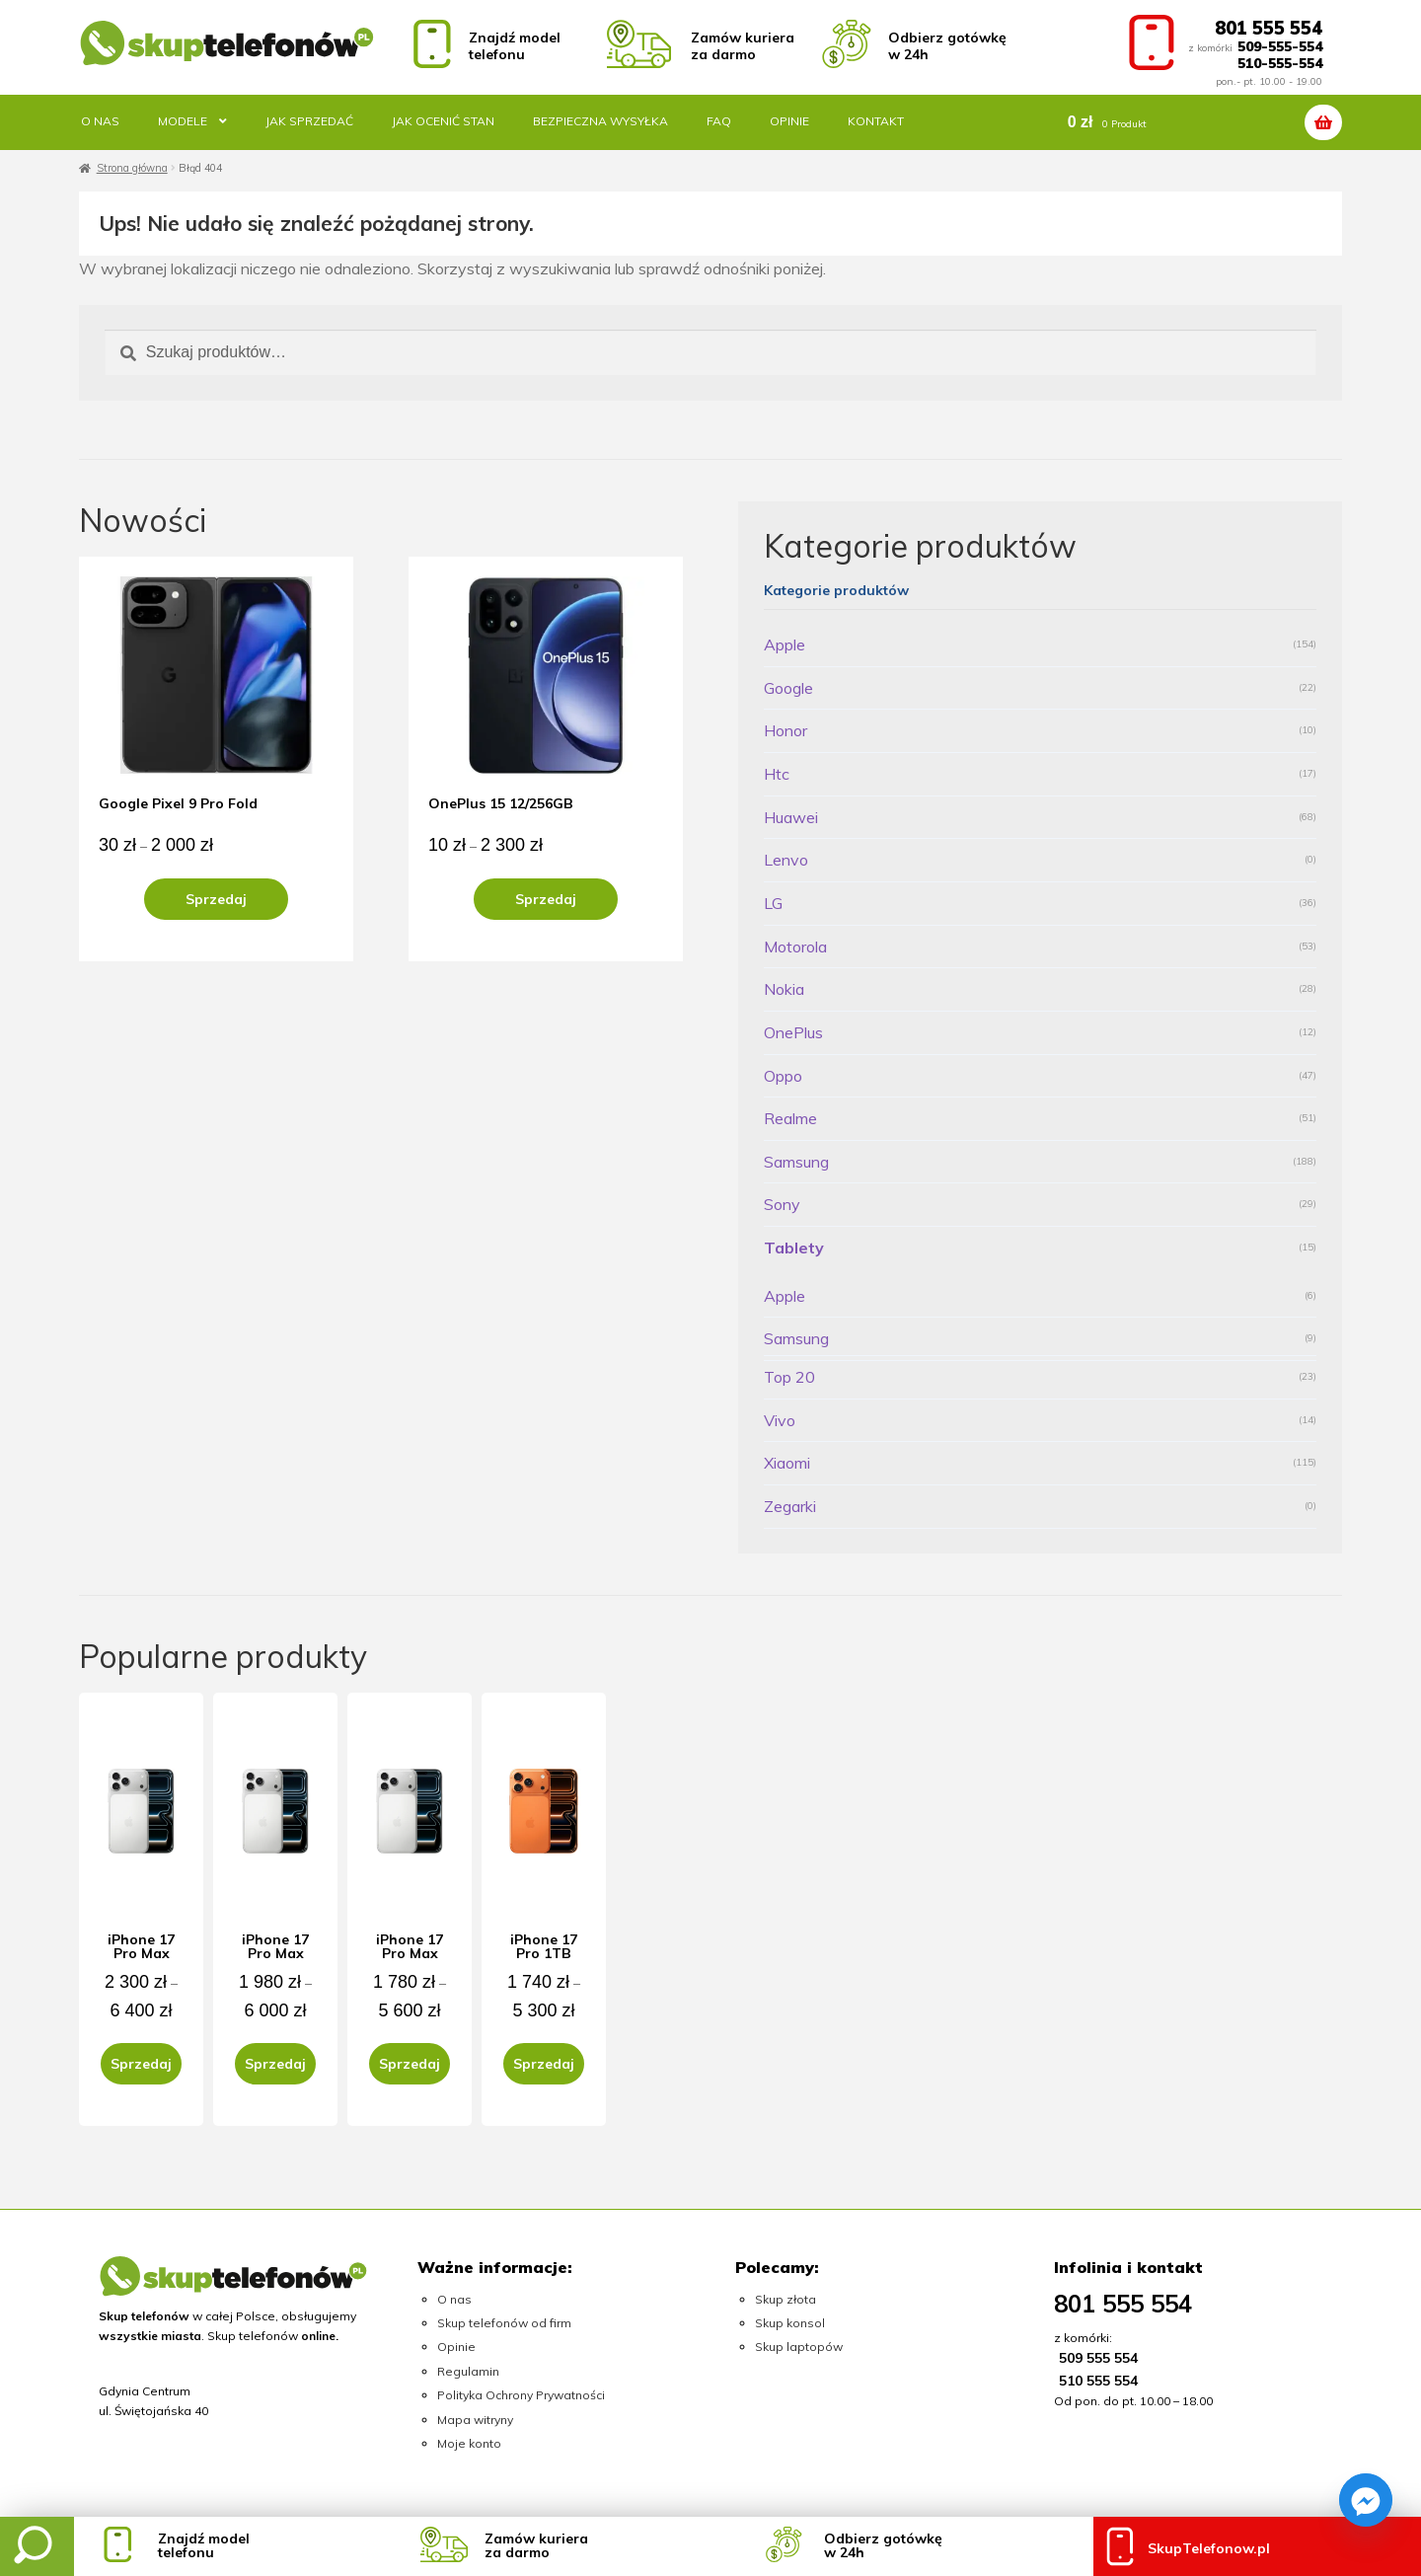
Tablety (794, 1247)
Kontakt (876, 121)
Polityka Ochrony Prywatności (521, 2394)
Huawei (791, 817)
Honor (785, 730)
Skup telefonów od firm (504, 2322)
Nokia (784, 989)
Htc (776, 774)
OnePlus (793, 1032)
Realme (790, 1118)
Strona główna (132, 168)
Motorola (795, 946)
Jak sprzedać (309, 121)
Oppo (783, 1076)
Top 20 (789, 1377)
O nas (100, 121)
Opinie (789, 121)
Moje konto (469, 2443)
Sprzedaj (216, 899)
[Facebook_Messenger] (1365, 2500)
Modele (182, 121)
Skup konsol (790, 2322)
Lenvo (786, 860)
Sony (782, 1204)
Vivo (779, 1420)
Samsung (796, 1162)
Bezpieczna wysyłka (600, 121)
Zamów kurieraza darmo (536, 2545)
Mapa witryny (475, 2419)
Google (788, 688)
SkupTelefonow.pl (1209, 2548)
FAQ (719, 121)
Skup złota (785, 2299)
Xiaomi (787, 1463)
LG (773, 903)
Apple (784, 644)
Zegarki (790, 1506)
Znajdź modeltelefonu (204, 2545)
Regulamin (468, 2371)
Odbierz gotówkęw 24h (883, 2545)
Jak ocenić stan (443, 121)
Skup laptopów (799, 2346)
